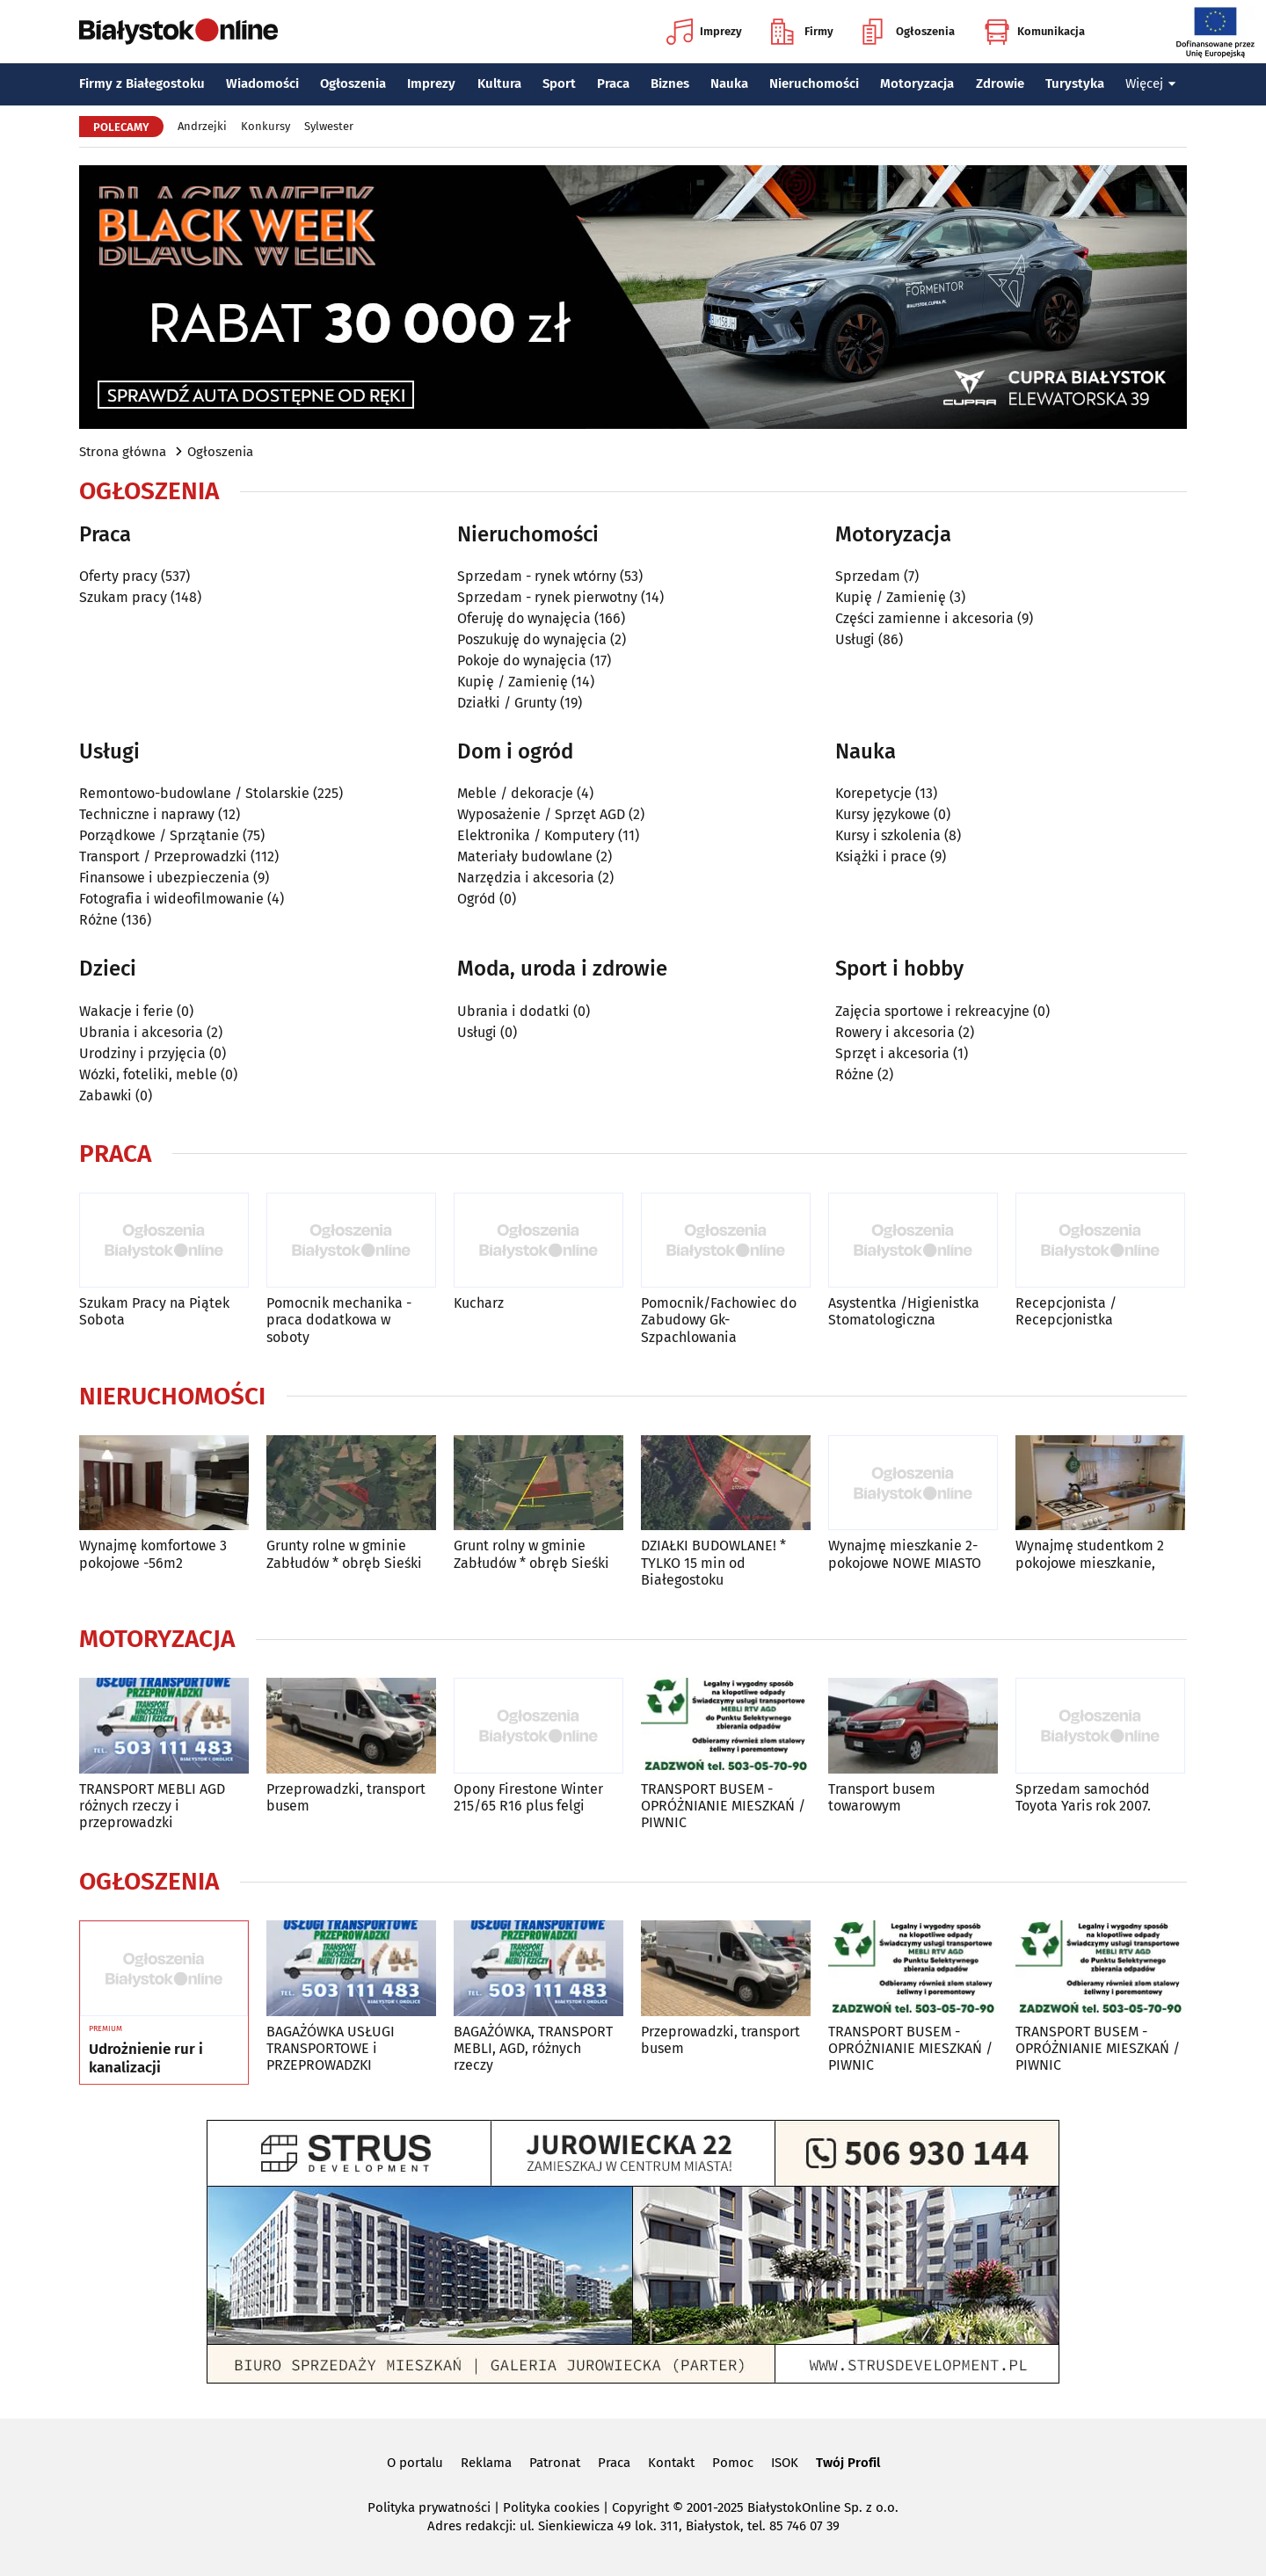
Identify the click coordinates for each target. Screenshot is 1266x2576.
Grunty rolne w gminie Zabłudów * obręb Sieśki (344, 1554)
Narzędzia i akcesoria (525, 877)
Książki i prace (881, 856)
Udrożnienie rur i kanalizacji (146, 2058)
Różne (98, 919)
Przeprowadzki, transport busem (346, 1797)
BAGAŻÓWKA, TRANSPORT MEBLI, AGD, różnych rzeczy (533, 2048)
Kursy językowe (882, 814)
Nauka (729, 83)
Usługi (855, 639)
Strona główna (122, 452)
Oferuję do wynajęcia (524, 618)
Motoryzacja (917, 83)
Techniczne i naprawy (147, 814)
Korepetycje (873, 793)
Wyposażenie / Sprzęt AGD (541, 814)
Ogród (476, 898)
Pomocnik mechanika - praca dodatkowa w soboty (338, 1320)
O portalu (415, 2463)
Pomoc (732, 2463)
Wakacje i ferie (126, 1011)
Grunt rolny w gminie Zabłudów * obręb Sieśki (531, 1554)
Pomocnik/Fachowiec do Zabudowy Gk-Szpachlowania (719, 1320)
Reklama (486, 2463)
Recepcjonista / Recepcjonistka (1066, 1311)
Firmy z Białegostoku (142, 83)
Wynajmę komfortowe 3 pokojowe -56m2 (153, 1554)
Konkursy (265, 126)
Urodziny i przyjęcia (142, 1053)
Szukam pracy (123, 597)
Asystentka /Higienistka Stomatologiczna (903, 1311)
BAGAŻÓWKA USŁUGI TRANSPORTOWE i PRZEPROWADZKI (330, 2048)
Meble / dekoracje (515, 793)
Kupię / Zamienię (512, 681)
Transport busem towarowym (881, 1797)
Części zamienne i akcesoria (924, 618)
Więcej (1150, 83)
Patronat (554, 2463)
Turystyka (1074, 83)
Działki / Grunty (507, 702)
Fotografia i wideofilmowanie (171, 898)
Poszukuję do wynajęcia (532, 639)
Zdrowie (1000, 83)
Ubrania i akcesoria (141, 1032)
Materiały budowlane (525, 856)
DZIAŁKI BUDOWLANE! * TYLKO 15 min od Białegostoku (713, 1562)
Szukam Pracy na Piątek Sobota (154, 1311)
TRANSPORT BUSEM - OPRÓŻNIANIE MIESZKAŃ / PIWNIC (723, 1806)
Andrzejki (202, 126)
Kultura (499, 83)
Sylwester (328, 126)
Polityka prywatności (429, 2507)
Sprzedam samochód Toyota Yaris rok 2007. (1083, 1797)
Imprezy (704, 31)
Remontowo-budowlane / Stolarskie (194, 793)
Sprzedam (867, 576)
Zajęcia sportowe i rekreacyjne (932, 1011)
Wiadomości (262, 83)
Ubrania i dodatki (513, 1011)
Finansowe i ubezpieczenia (164, 877)
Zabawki (105, 1095)
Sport (559, 83)
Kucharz (479, 1303)
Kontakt (671, 2463)
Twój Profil (848, 2463)
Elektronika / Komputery (536, 835)
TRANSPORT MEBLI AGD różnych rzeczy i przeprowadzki (152, 1806)
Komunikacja (1034, 31)
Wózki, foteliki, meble (148, 1074)
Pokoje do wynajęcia (521, 660)
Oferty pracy (118, 576)
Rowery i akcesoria (895, 1032)
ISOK (784, 2463)
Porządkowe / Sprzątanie (159, 835)
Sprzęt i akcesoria (892, 1053)
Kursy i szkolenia (888, 835)
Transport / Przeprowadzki (163, 856)
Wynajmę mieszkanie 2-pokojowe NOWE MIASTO (904, 1554)
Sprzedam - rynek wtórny (536, 576)
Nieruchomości (814, 83)
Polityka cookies (551, 2507)
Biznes (670, 83)
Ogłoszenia (908, 31)
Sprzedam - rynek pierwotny (547, 597)
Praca (613, 83)
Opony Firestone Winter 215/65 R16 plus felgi (528, 1797)
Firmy (802, 31)
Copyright (640, 2507)
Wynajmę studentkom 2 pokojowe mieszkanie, (1089, 1554)
